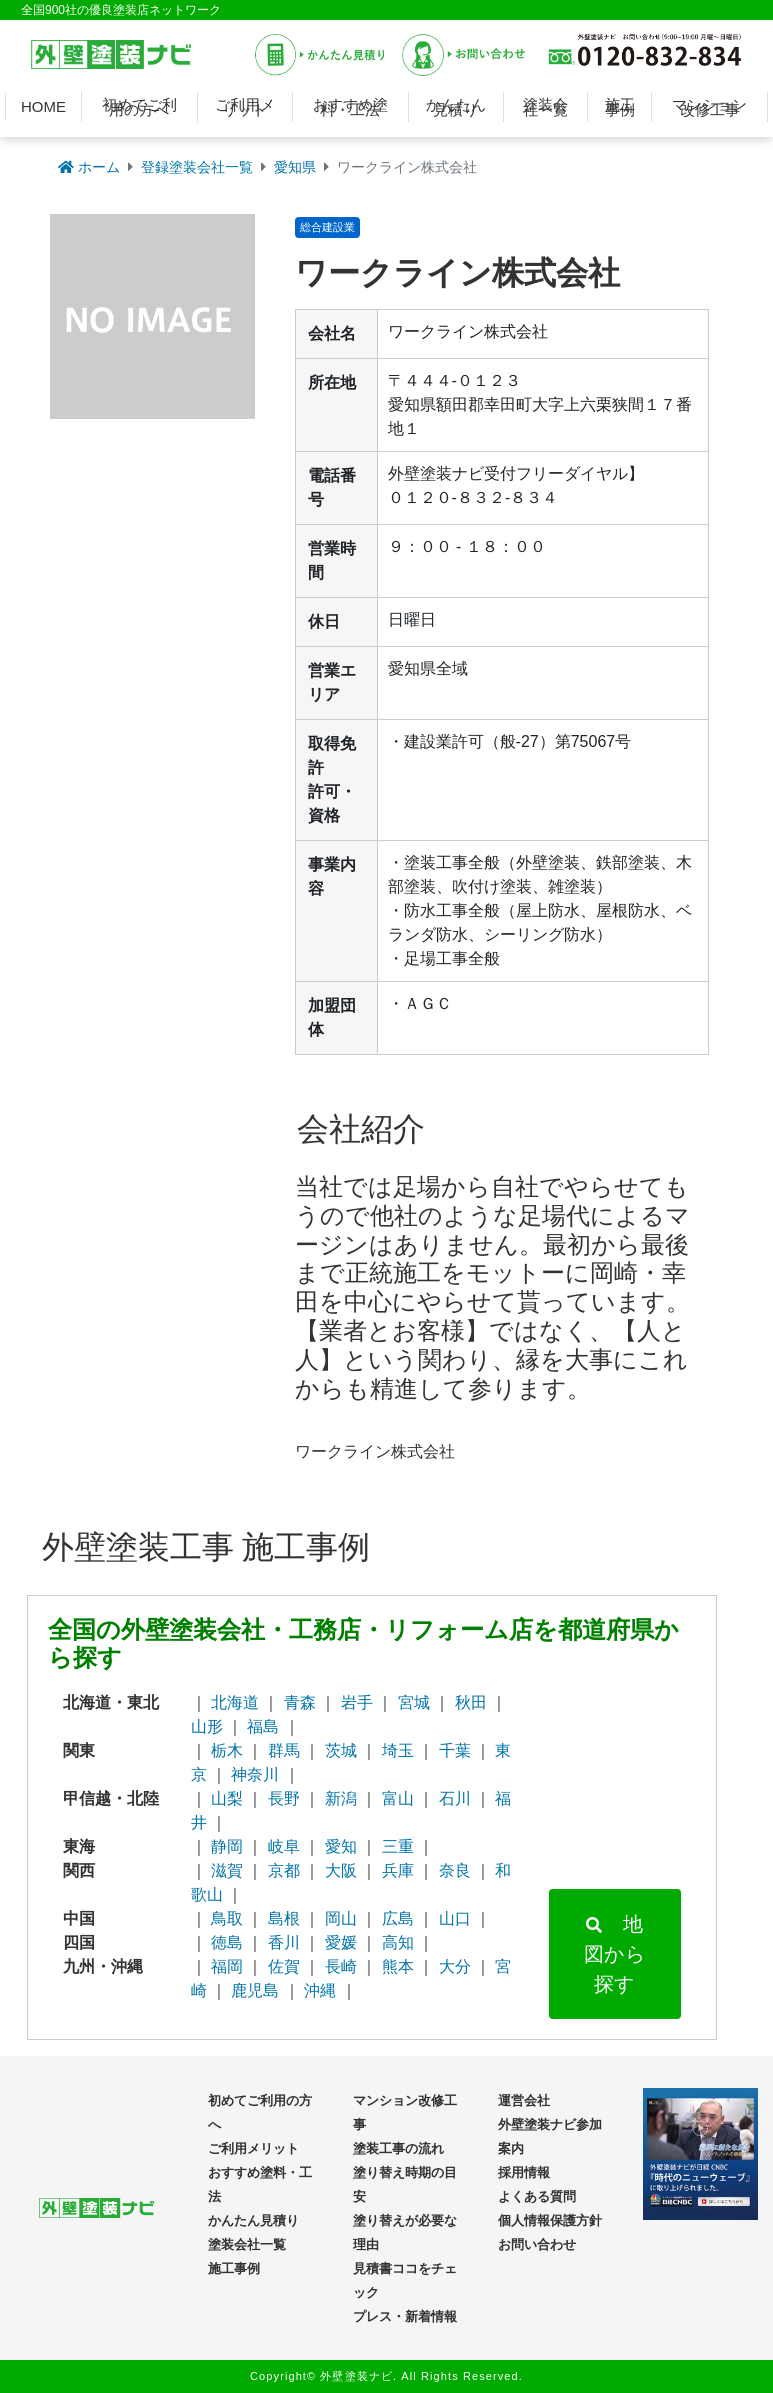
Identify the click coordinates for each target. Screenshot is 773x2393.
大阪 (341, 1870)
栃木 (227, 1750)
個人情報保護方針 (550, 2220)
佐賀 (284, 1966)
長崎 (341, 1966)
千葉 (455, 1750)
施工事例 (620, 107)
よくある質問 (537, 2196)
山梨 (227, 1798)
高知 (398, 1942)
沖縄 (320, 1990)
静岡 (227, 1846)
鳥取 (227, 1918)
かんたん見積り (456, 107)
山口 (455, 1918)
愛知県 (295, 167)
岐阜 (284, 1846)
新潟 (341, 1798)
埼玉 (398, 1750)
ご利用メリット (245, 107)
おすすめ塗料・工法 (350, 107)
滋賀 (227, 1870)
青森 (300, 1702)
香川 (284, 1942)
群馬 (284, 1750)
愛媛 (341, 1942)
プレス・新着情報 (405, 2316)
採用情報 (524, 2172)
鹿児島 (255, 1990)
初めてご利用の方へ (139, 107)
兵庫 (398, 1870)
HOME (43, 106)
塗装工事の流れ (398, 2148)
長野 (284, 1798)
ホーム (89, 167)
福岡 (227, 1966)
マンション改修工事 (709, 107)
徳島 (227, 1942)
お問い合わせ (537, 2244)
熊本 (398, 1966)
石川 (455, 1798)
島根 (284, 1918)
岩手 (357, 1702)
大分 (455, 1966)
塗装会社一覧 (545, 107)
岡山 (341, 1918)
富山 (398, 1798)
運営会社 (524, 2100)
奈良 (455, 1870)
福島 (263, 1726)
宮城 (414, 1702)
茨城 (341, 1750)
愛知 (341, 1846)
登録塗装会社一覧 (197, 167)
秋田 (471, 1702)
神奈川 (255, 1774)
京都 (284, 1870)
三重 (398, 1846)
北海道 (235, 1702)
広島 (398, 1918)
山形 (207, 1726)
